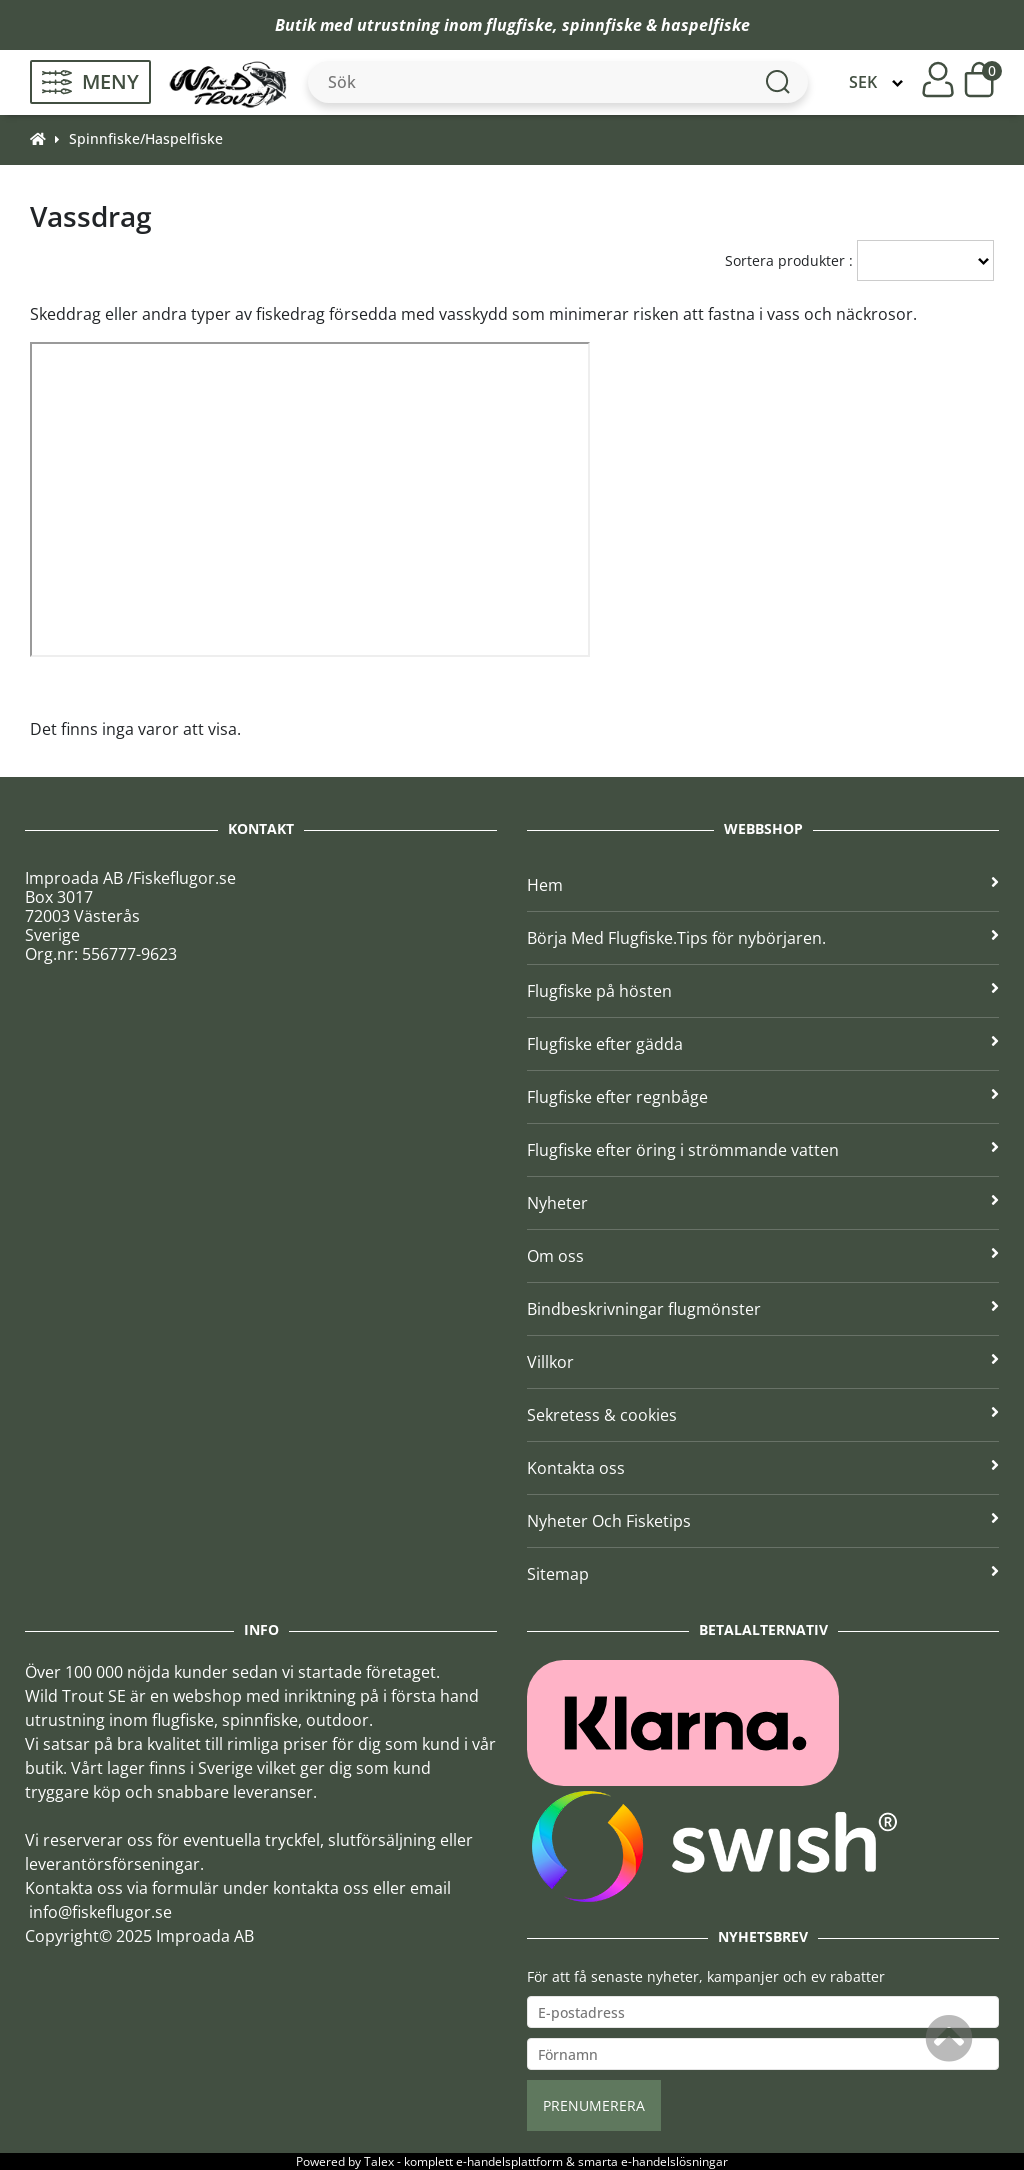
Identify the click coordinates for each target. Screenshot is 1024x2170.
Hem (763, 885)
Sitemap (763, 1574)
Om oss (763, 1256)
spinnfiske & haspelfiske (656, 25)
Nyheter (763, 1203)
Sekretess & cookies (763, 1415)
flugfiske (519, 25)
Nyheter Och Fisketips (763, 1521)
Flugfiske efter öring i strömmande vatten (763, 1150)
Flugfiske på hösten (763, 991)
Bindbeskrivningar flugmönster (763, 1309)
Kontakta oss (763, 1468)
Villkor (763, 1362)
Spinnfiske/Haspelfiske (146, 138)
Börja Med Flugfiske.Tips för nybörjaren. (763, 938)
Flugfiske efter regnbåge (763, 1097)
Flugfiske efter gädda (763, 1044)
